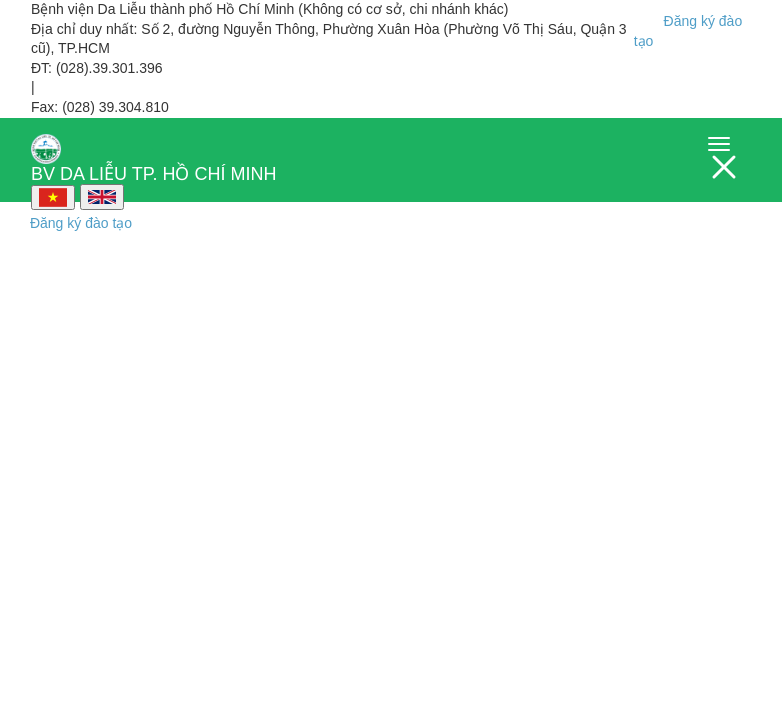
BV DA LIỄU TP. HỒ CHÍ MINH (153, 151)
